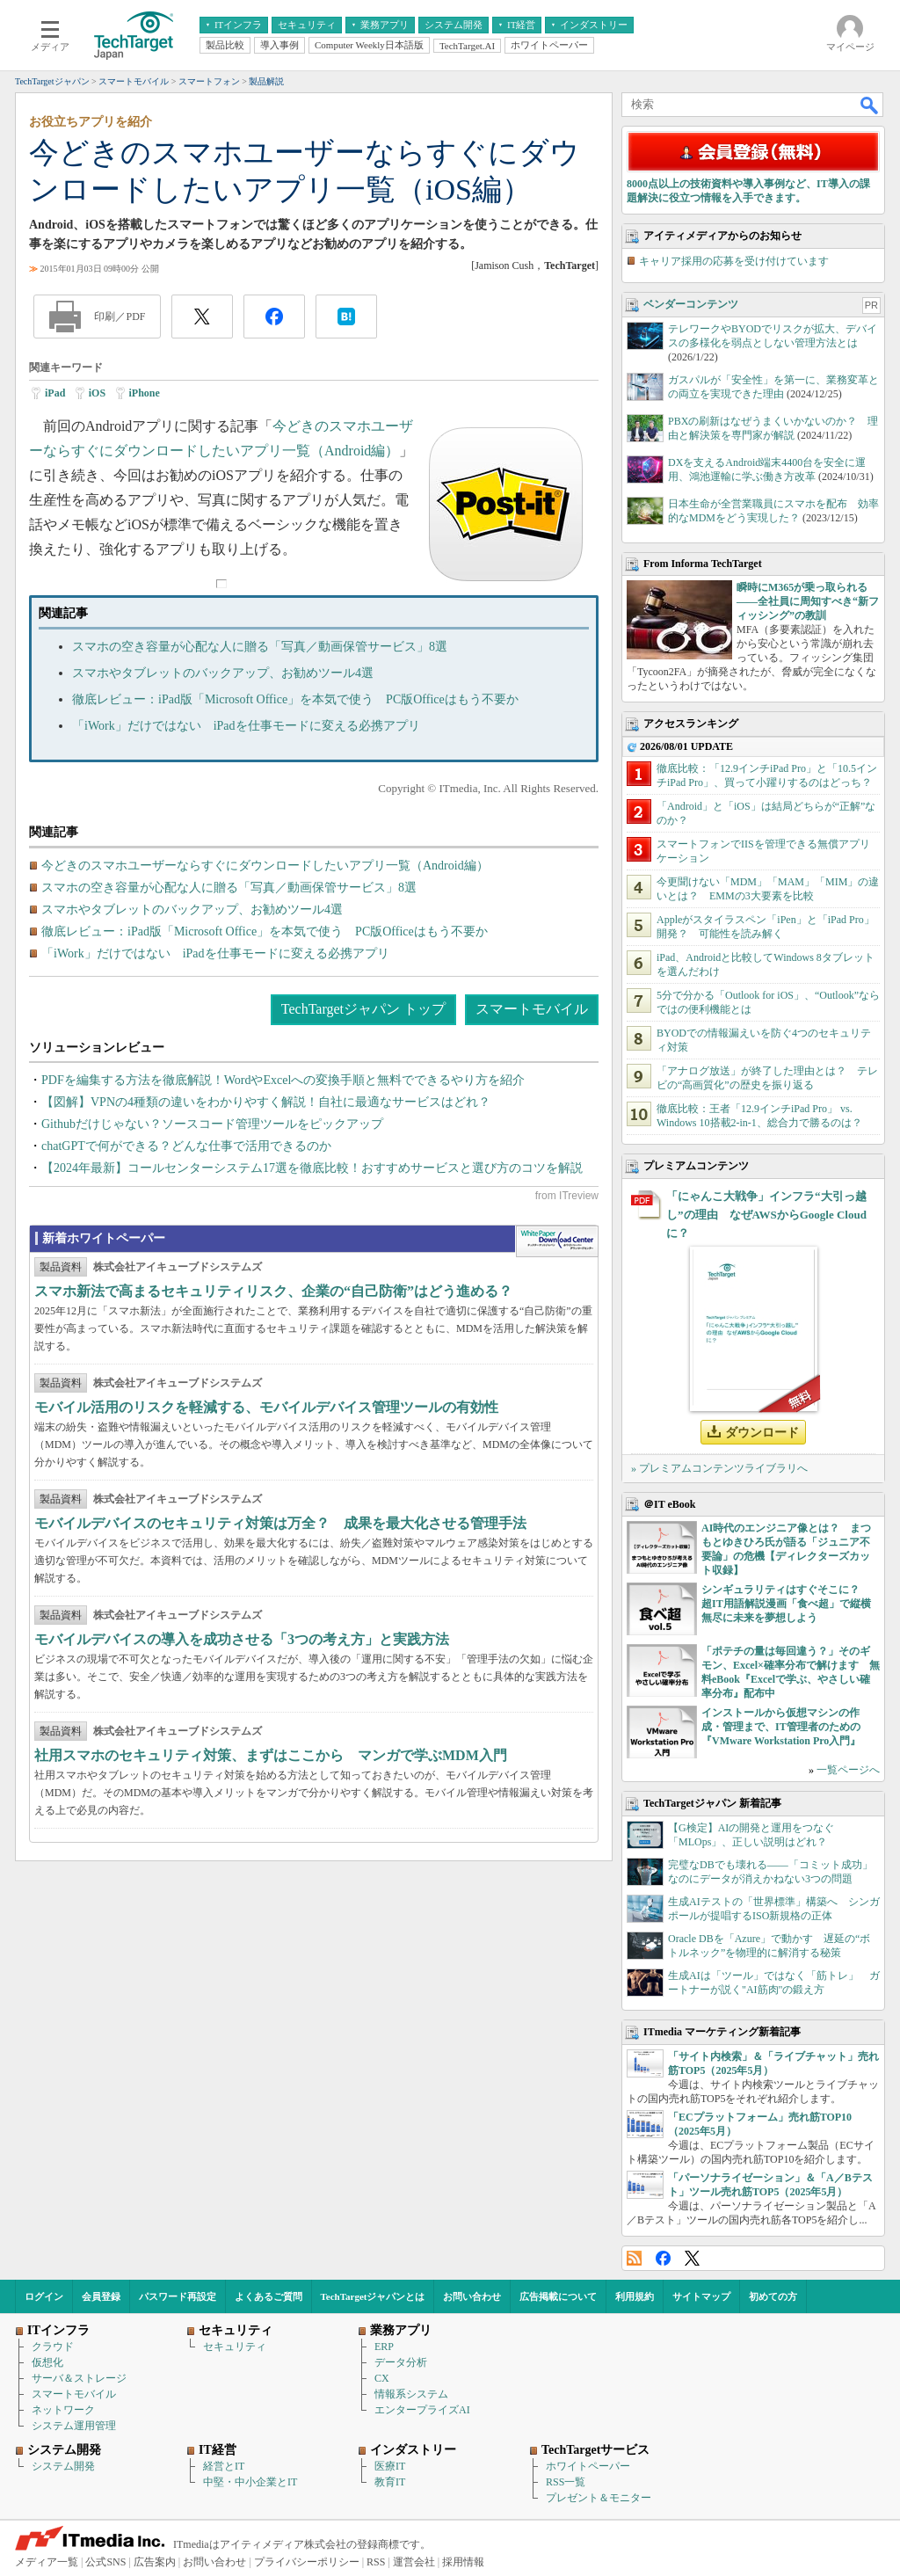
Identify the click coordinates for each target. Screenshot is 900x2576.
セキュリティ (234, 2346)
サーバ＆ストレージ (79, 2378)
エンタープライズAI (422, 2410)
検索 (870, 104)
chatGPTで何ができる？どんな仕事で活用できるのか (186, 1146)
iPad (55, 393)
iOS (97, 393)
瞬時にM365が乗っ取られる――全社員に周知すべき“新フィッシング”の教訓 (808, 601)
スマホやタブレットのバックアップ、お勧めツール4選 (223, 673)
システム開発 (63, 2466)
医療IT (389, 2466)
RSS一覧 (565, 2482)
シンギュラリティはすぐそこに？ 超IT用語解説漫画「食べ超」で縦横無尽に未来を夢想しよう (786, 1603)
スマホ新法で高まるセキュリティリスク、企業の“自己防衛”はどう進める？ (273, 1291)
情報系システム (411, 2394)
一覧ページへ (848, 1770)
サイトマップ (701, 2296)
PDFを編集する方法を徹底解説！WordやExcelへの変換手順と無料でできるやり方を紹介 (283, 1080)
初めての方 (773, 2296)
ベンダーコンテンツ (690, 304)
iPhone (144, 393)
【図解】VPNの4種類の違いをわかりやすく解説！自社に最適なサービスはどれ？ (265, 1102)
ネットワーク (63, 2410)
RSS (634, 2258)
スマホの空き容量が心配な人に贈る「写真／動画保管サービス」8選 (259, 646)
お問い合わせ (472, 2296)
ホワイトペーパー (588, 2466)
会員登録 (101, 2296)
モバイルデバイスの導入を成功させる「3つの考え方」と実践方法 (241, 1639)
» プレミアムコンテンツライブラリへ (719, 1468)
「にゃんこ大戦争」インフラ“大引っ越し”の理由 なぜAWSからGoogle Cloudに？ (766, 1215)
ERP (384, 2346)
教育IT (389, 2482)
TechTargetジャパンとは (373, 2296)
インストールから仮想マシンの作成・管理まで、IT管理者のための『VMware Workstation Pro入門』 (780, 1726)
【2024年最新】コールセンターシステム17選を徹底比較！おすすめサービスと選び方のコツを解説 (312, 1168)
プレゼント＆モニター (598, 2498)
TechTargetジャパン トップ (363, 1008)
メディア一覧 (46, 2562)
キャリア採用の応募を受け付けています (734, 261)
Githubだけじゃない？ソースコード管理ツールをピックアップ (212, 1124)
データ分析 (400, 2362)
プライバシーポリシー (306, 2562)
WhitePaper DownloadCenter (557, 1241)
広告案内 (155, 2562)
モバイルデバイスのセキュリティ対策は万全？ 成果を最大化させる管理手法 (280, 1523)
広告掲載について (558, 2296)
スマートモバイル (531, 1008)
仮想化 (47, 2362)
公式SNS (105, 2562)
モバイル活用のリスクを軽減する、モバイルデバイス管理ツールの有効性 (266, 1407)
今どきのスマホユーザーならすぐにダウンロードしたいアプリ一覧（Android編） (265, 865)
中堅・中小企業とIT (250, 2482)
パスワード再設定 (177, 2296)
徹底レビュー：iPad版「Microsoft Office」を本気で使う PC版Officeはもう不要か (295, 699)
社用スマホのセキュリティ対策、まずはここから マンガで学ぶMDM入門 (270, 1755)
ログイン (44, 2296)
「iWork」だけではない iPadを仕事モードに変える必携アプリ (246, 725)
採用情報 (463, 2562)
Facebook (663, 2258)
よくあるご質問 (268, 2296)
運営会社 (414, 2562)
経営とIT (223, 2466)
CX (381, 2378)
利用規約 (634, 2296)
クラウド (53, 2346)
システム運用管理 (74, 2426)
